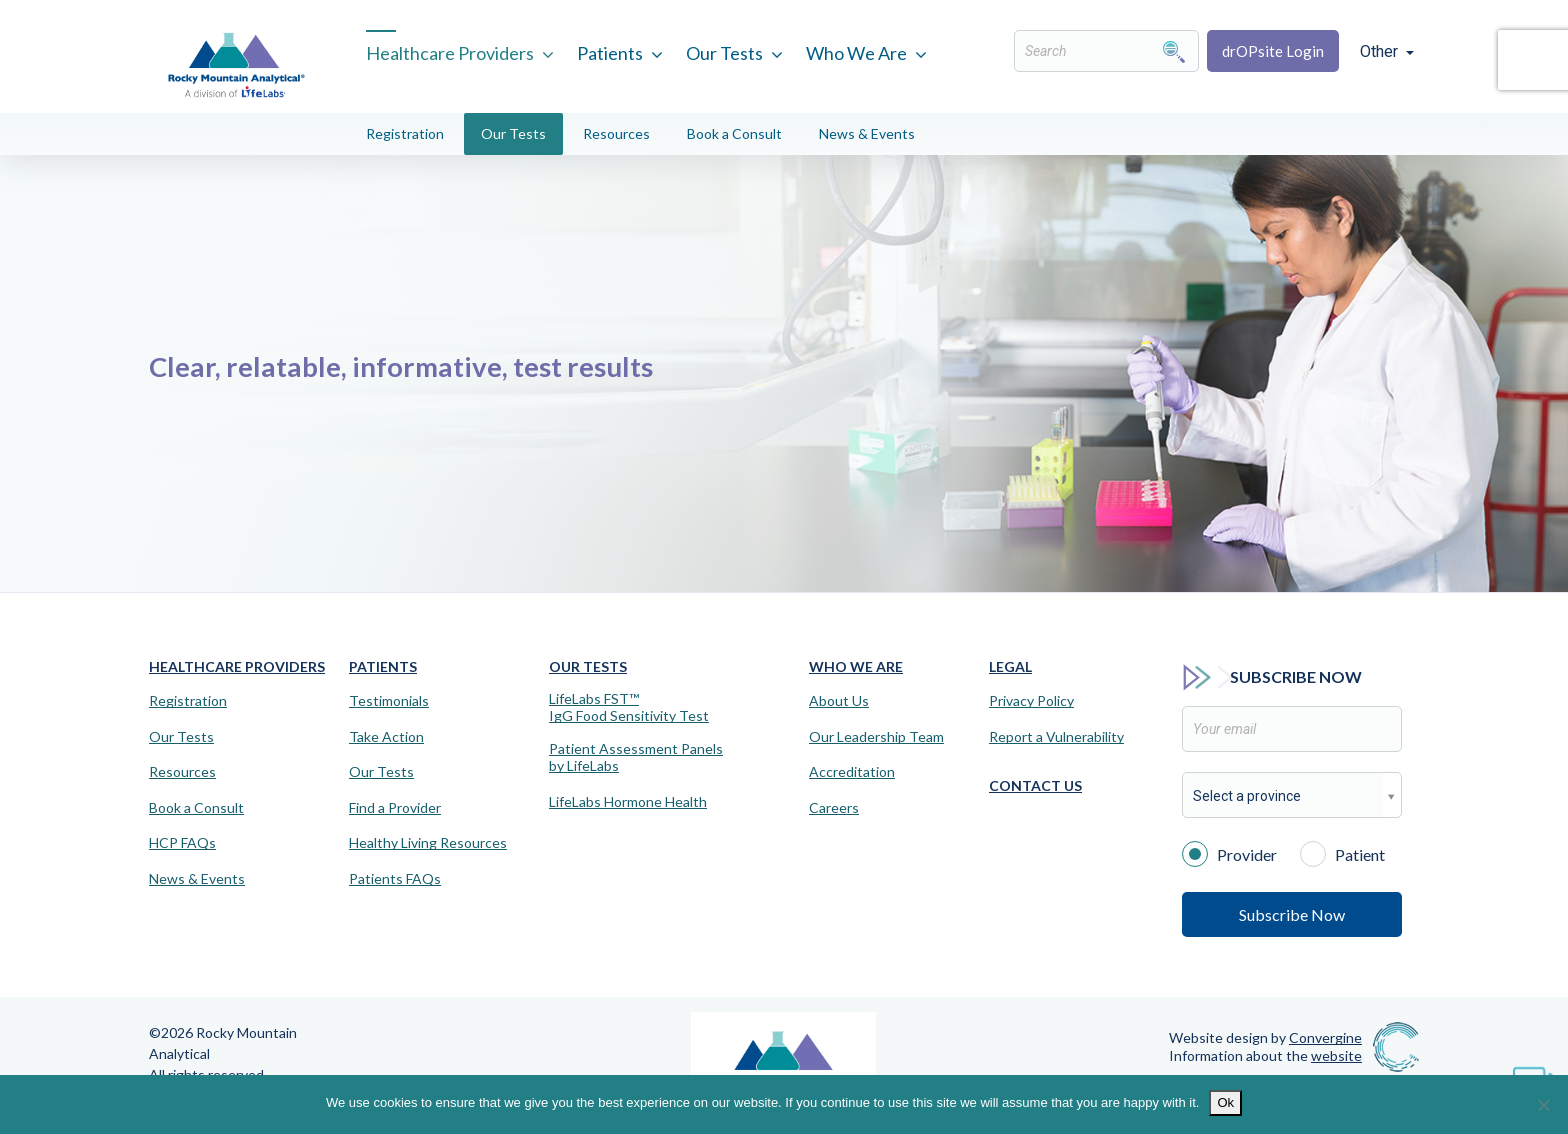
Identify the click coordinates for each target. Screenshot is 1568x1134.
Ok (1225, 1102)
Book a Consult (734, 133)
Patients (610, 53)
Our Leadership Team (876, 737)
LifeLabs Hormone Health (628, 802)
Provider (1229, 853)
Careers (834, 808)
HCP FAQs (182, 843)
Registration (405, 133)
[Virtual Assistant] (1533, 1074)
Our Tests (724, 53)
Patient (1342, 853)
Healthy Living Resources (428, 843)
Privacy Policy (1031, 701)
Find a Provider (395, 808)
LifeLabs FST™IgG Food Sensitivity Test (629, 707)
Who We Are (856, 53)
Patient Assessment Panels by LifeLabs (636, 757)
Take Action (386, 737)
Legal (1010, 666)
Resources (616, 133)
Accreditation (852, 772)
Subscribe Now (1292, 914)
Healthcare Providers (450, 53)
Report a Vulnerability (1056, 737)
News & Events (867, 133)
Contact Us (1035, 785)
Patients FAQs (395, 879)
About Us (839, 701)
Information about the (1265, 1055)
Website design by (1265, 1037)
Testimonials (389, 701)
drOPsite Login (1273, 51)
